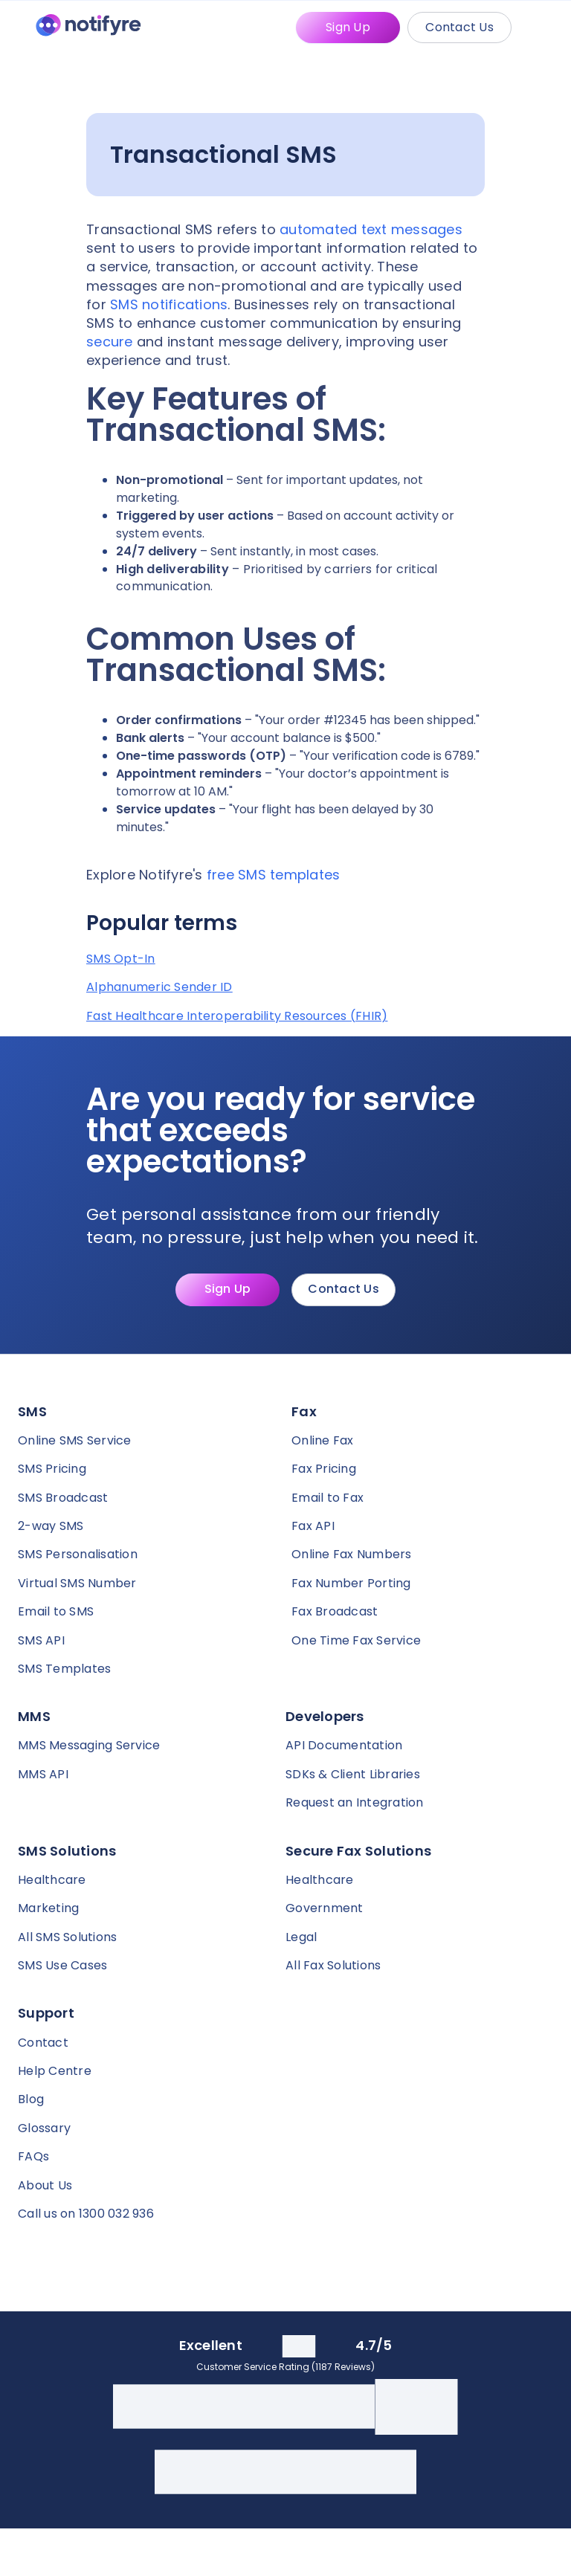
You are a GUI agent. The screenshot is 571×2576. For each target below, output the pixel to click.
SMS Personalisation (78, 1554)
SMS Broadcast (63, 1497)
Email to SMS (56, 1611)
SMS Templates (64, 1668)
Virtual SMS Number (77, 1583)
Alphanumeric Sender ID (159, 987)
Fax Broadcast (334, 1611)
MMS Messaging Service (89, 1745)
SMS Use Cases (62, 1965)
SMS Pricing (52, 1468)
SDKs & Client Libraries (353, 1774)
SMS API (41, 1640)
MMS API (43, 1774)
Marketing (48, 1908)
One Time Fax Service (356, 1640)
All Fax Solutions (333, 1965)
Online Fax (322, 1440)
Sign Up (348, 27)
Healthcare (52, 1879)
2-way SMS (50, 1525)
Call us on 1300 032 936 (86, 2213)
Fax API (313, 1525)
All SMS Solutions (67, 1937)
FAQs (33, 2156)
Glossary (44, 2128)
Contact (43, 2042)
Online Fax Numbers (351, 1554)
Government (325, 1908)
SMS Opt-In (120, 959)
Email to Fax (327, 1497)
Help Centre (54, 2070)
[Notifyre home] (88, 28)
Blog (31, 2099)
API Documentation (344, 1745)
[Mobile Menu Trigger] (544, 27)
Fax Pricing (323, 1468)
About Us (45, 2185)
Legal (301, 1937)
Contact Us (459, 27)
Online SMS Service (75, 1440)
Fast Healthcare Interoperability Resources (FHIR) (236, 1016)
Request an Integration (355, 1802)
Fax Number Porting (351, 1583)
